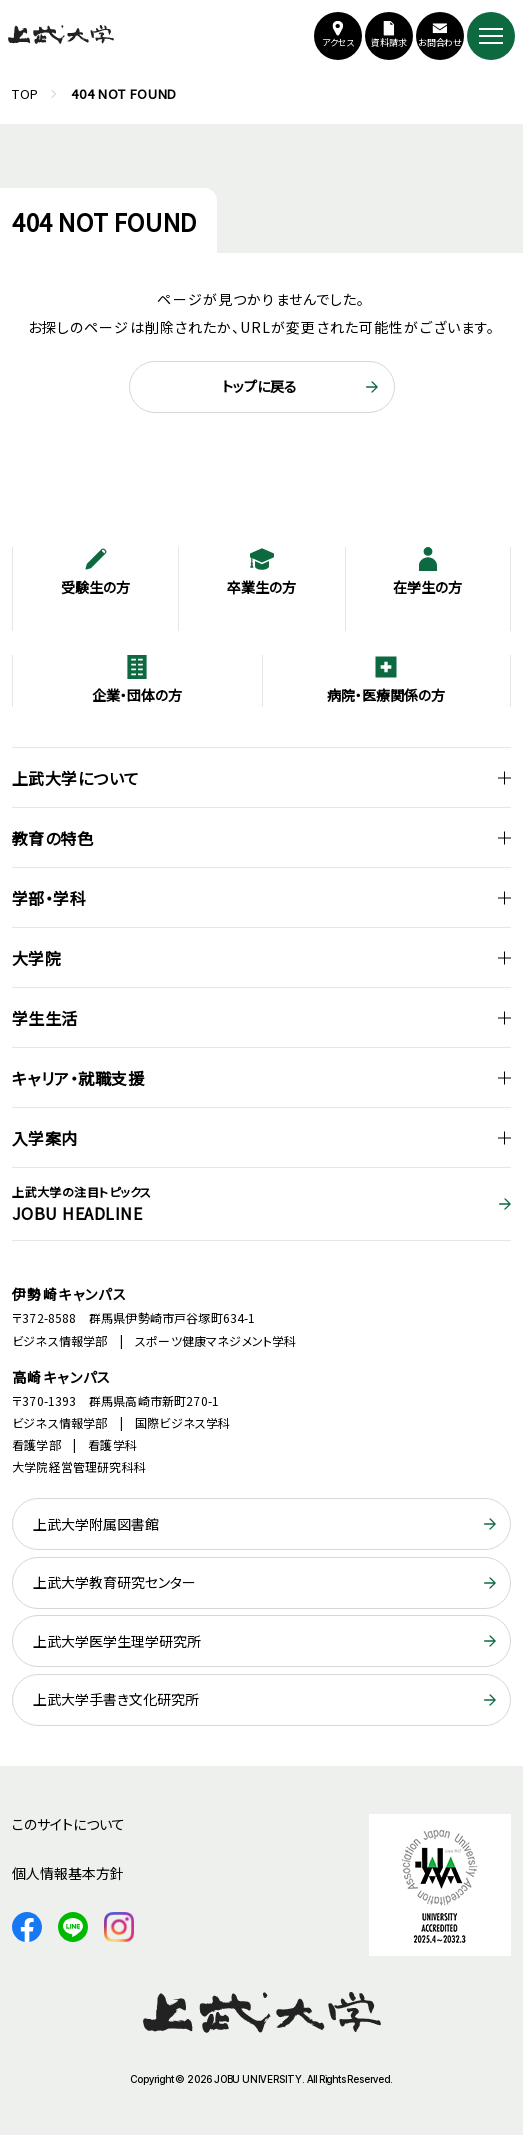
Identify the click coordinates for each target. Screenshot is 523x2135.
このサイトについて (68, 1824)
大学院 (36, 958)
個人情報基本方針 (68, 1873)
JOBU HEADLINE (261, 1204)
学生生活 (45, 1018)
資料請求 (389, 42)
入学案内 (45, 1138)
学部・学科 (49, 898)
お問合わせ (440, 42)
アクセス (338, 42)
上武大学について (76, 778)
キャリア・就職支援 (78, 1078)
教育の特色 (52, 838)
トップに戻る (259, 386)
